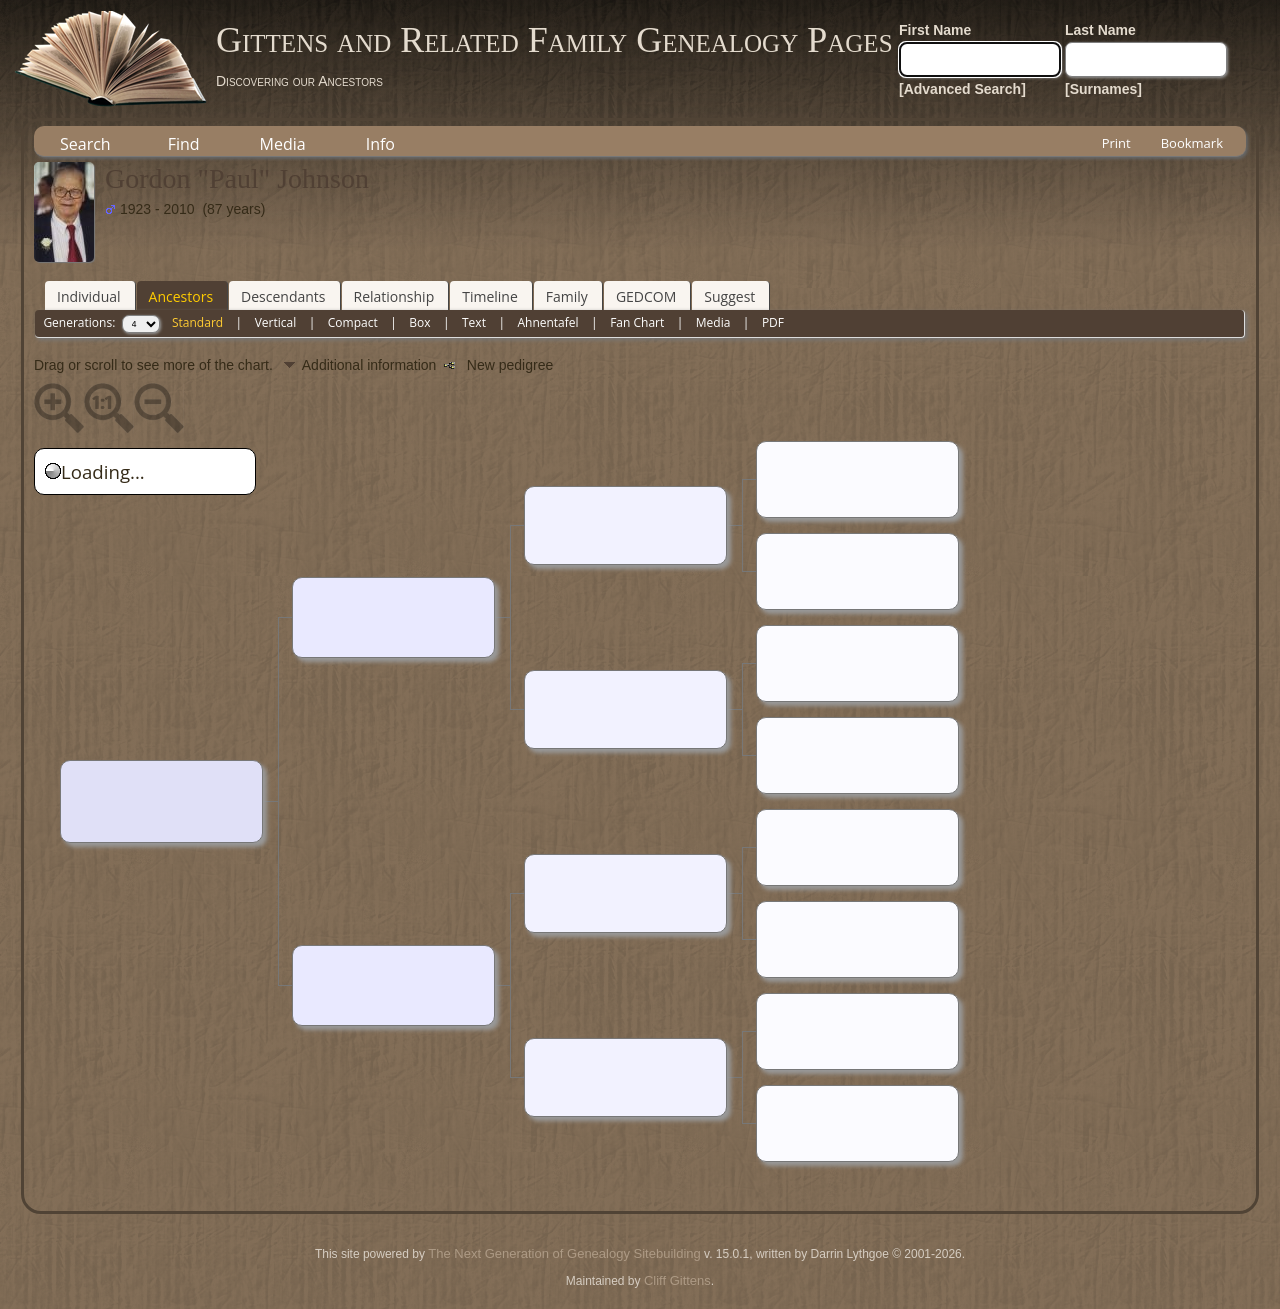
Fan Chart (637, 322)
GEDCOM (646, 296)
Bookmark (1192, 143)
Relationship (394, 296)
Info (380, 144)
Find (184, 144)
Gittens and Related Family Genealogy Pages (554, 40)
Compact (353, 322)
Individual (89, 296)
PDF (773, 322)
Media (283, 144)
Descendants (283, 296)
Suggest (729, 296)
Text (474, 322)
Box (419, 322)
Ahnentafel (547, 322)
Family (567, 296)
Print (1116, 143)
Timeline (490, 296)
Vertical (276, 322)
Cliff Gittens (677, 1280)
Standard (197, 322)
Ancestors (181, 296)
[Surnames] (1103, 89)
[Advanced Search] (962, 89)
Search (85, 144)
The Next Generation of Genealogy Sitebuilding (564, 1253)
